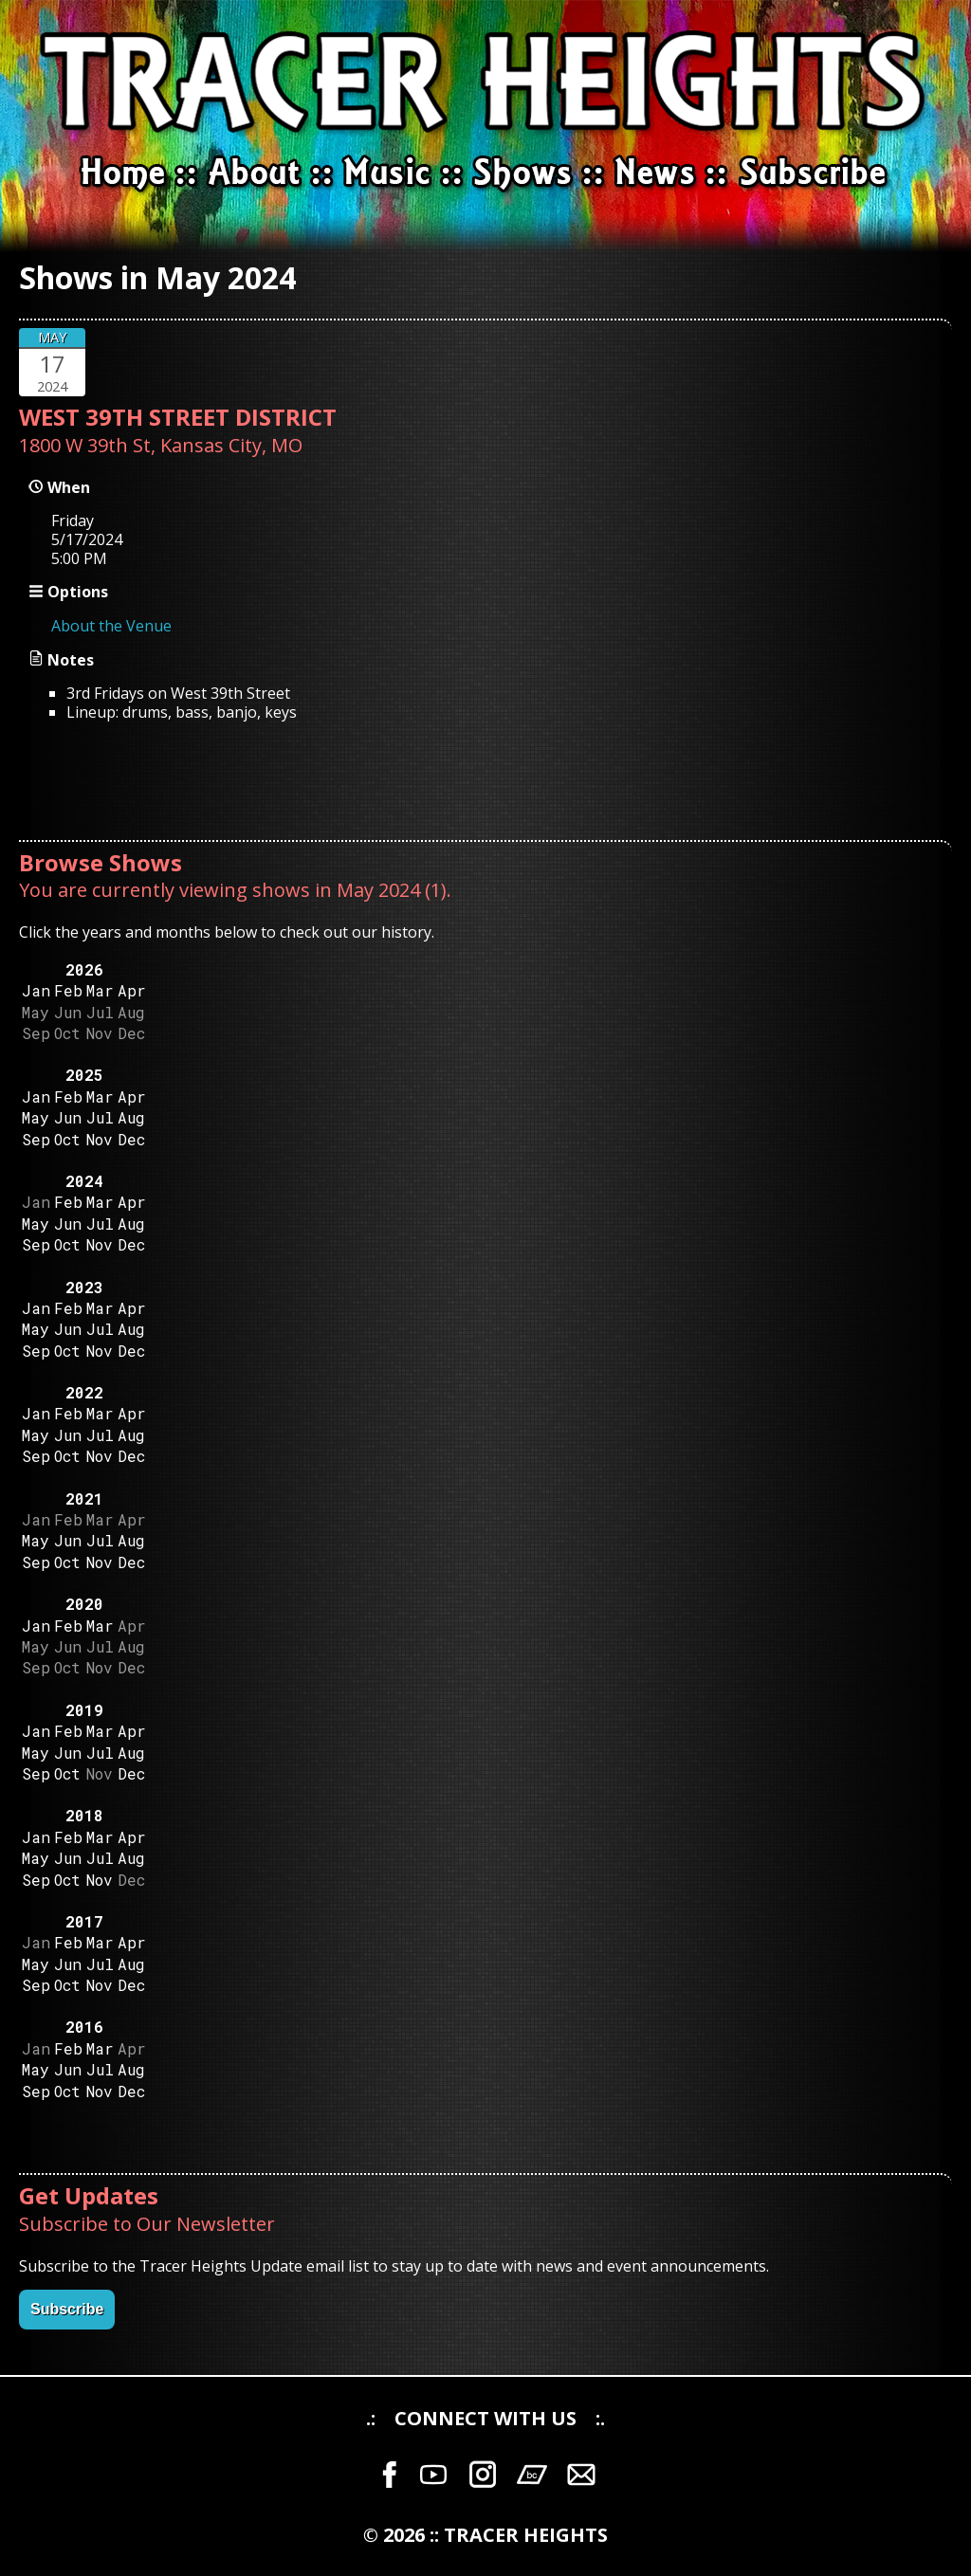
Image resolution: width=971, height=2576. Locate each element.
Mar (100, 990)
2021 (84, 1498)
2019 (84, 1710)
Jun (68, 1117)
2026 (84, 969)
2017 (84, 1921)
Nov (99, 1139)
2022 (84, 1392)
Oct (67, 1139)
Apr (132, 990)
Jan (36, 990)
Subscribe (66, 2309)
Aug (131, 1117)
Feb (68, 990)
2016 (84, 2027)
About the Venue (111, 625)
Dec (131, 1139)
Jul (100, 1117)
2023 (84, 1287)
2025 (84, 1075)
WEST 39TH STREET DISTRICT (178, 416)
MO (286, 445)
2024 (84, 1181)
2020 (84, 1604)
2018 (84, 1815)
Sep (36, 1139)
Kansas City (211, 445)
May (35, 1117)
